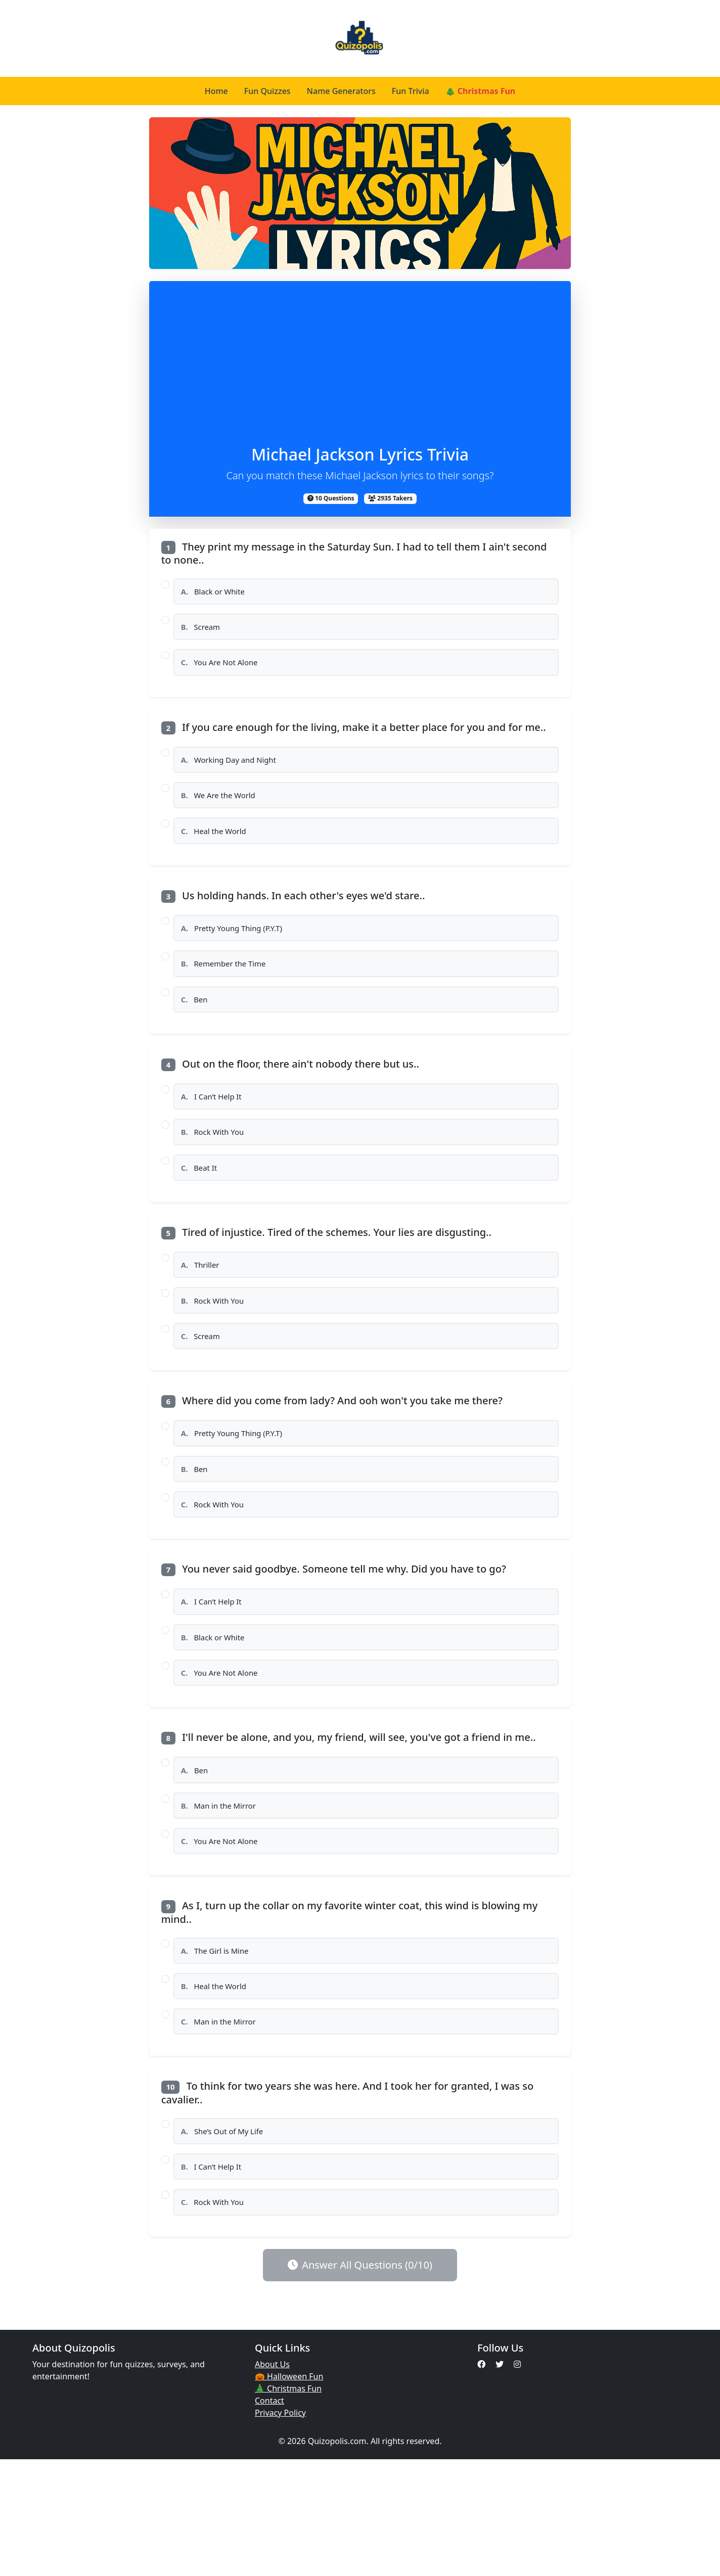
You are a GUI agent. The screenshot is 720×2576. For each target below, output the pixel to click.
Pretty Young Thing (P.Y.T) (237, 953)
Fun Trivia (410, 91)
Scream (203, 632)
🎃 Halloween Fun (289, 2493)
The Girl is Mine (219, 2046)
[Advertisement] (360, 369)
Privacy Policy (280, 2529)
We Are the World (222, 812)
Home (216, 91)
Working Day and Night (234, 773)
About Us (272, 2481)
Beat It (202, 1212)
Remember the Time (228, 992)
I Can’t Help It (215, 1133)
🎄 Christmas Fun (480, 91)
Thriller (203, 1313)
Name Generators (341, 91)
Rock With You (216, 1173)
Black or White (217, 593)
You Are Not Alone (224, 672)
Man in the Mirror (223, 1893)
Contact (269, 2517)
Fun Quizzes (267, 91)
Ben (197, 1032)
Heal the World (218, 852)
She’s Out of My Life (227, 2238)
